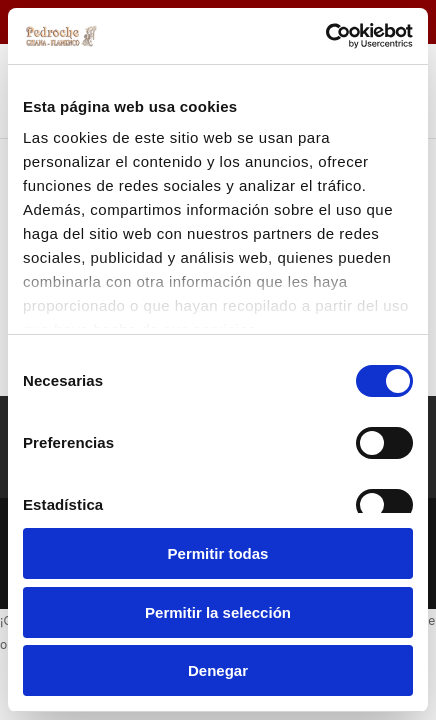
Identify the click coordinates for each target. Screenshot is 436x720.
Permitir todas (218, 553)
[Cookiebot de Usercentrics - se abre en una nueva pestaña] (325, 36)
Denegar (218, 670)
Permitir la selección (218, 612)
